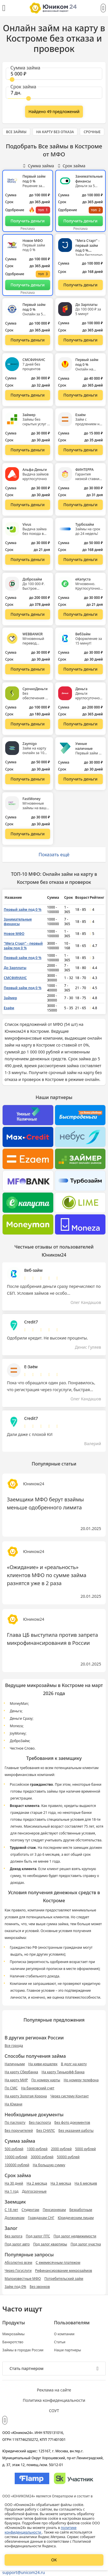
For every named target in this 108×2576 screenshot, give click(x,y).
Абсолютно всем (18, 2262)
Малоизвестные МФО (23, 2278)
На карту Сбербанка (21, 2072)
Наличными (15, 2063)
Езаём (9, 1008)
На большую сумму (49, 2164)
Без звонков (40, 2286)
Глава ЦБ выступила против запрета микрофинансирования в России (52, 1638)
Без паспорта (40, 2122)
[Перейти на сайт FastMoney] (27, 834)
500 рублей (14, 2148)
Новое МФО (14, 933)
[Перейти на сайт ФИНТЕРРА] (80, 505)
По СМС (11, 2088)
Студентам (30, 2209)
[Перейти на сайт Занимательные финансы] (80, 221)
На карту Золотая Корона (26, 2096)
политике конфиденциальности (41, 2530)
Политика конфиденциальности (54, 2400)
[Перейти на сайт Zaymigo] (27, 779)
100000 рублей (17, 2164)
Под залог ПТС (38, 2236)
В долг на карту (74, 2063)
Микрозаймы (13, 2334)
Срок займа (72, 165)
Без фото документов (72, 2122)
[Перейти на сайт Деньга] (80, 724)
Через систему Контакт (69, 2096)
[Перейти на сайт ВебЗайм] (80, 669)
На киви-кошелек (42, 2063)
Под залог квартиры (50, 2244)
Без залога (13, 2236)
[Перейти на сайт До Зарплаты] (80, 340)
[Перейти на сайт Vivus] (27, 559)
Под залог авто (17, 2244)
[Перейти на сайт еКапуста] (80, 614)
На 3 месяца (61, 2183)
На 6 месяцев (86, 2183)
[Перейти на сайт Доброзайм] (27, 614)
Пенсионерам (54, 2209)
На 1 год (11, 2191)
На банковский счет (37, 2088)
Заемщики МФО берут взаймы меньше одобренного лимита (45, 1503)
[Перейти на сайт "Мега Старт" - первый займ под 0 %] (80, 285)
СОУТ (54, 2410)
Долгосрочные (34, 2191)
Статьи (59, 2342)
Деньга (16, 1711)
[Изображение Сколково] (73, 2478)
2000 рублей (61, 2148)
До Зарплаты (15, 968)
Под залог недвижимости (75, 2236)
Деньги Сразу (21, 1718)
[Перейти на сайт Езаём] (80, 450)
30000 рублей (42, 2156)
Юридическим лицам (76, 2217)
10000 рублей (16, 2156)
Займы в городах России (22, 2350)
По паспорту (15, 2122)
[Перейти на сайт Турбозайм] (80, 559)
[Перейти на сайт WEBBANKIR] (27, 669)
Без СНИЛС (45, 2130)
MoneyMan (19, 1703)
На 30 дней (14, 2183)
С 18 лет (11, 2209)
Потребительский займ (63, 2278)
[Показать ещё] (54, 112)
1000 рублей (37, 2148)
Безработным (80, 2209)
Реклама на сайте (54, 2390)
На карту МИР (16, 2080)
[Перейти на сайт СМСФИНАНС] (27, 395)
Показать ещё (54, 854)
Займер (10, 998)
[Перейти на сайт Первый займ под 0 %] (27, 221)
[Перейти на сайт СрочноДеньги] (27, 724)
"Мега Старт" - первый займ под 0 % (23, 945)
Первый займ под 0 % (22, 909)
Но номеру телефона (81, 2080)
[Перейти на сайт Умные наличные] (80, 779)
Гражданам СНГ (41, 2217)
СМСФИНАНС (15, 978)
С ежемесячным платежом (58, 2262)
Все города (14, 2045)
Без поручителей (19, 2130)
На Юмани (13, 2104)
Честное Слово (22, 1748)
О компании (64, 2334)
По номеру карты (45, 2080)
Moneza (16, 1725)
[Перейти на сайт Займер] (27, 450)
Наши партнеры (67, 2350)
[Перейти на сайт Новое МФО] (27, 285)
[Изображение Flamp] (32, 2478)
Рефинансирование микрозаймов (63, 2270)
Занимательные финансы (18, 921)
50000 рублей (68, 2156)
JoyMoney (18, 1733)
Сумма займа (38, 165)
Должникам (14, 2217)
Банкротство (12, 2342)
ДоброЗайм (19, 1740)
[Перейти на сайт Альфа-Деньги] (27, 505)
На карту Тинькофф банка (62, 2072)
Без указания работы (76, 2130)
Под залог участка (86, 2244)
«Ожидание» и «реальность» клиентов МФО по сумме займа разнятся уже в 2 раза (46, 1575)
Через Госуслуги (18, 2270)
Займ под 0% (15, 2286)
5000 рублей (85, 2148)
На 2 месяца (36, 2183)
